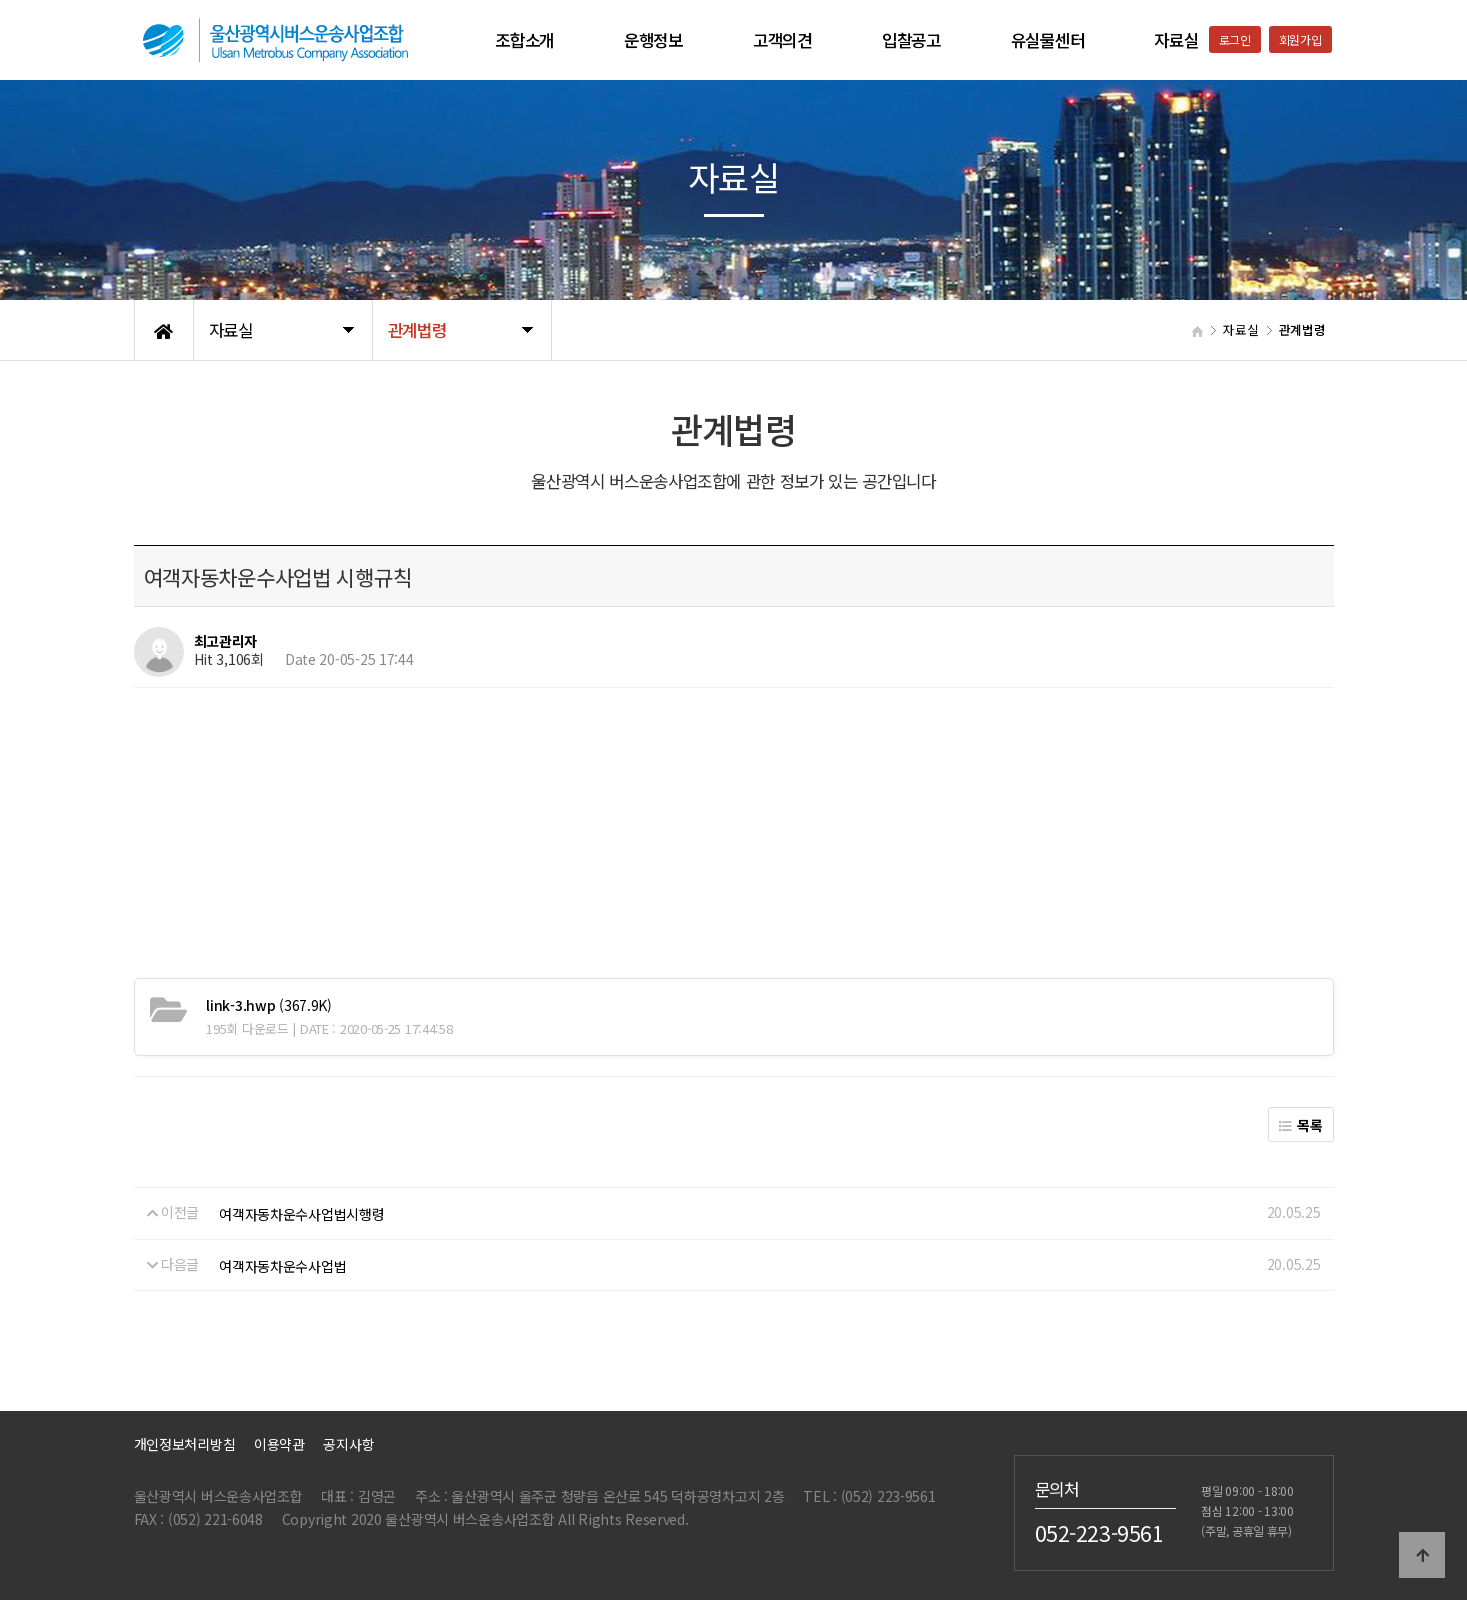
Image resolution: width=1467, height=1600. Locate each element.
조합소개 (524, 40)
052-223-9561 (1099, 1533)
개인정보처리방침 (185, 1444)
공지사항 (348, 1444)
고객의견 (782, 40)
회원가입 (1300, 39)
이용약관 (279, 1444)
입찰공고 (911, 40)
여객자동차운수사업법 (282, 1266)
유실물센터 (1048, 40)
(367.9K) (269, 1005)
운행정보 (653, 40)
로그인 (1235, 39)
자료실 (1176, 40)
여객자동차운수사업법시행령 (301, 1214)
